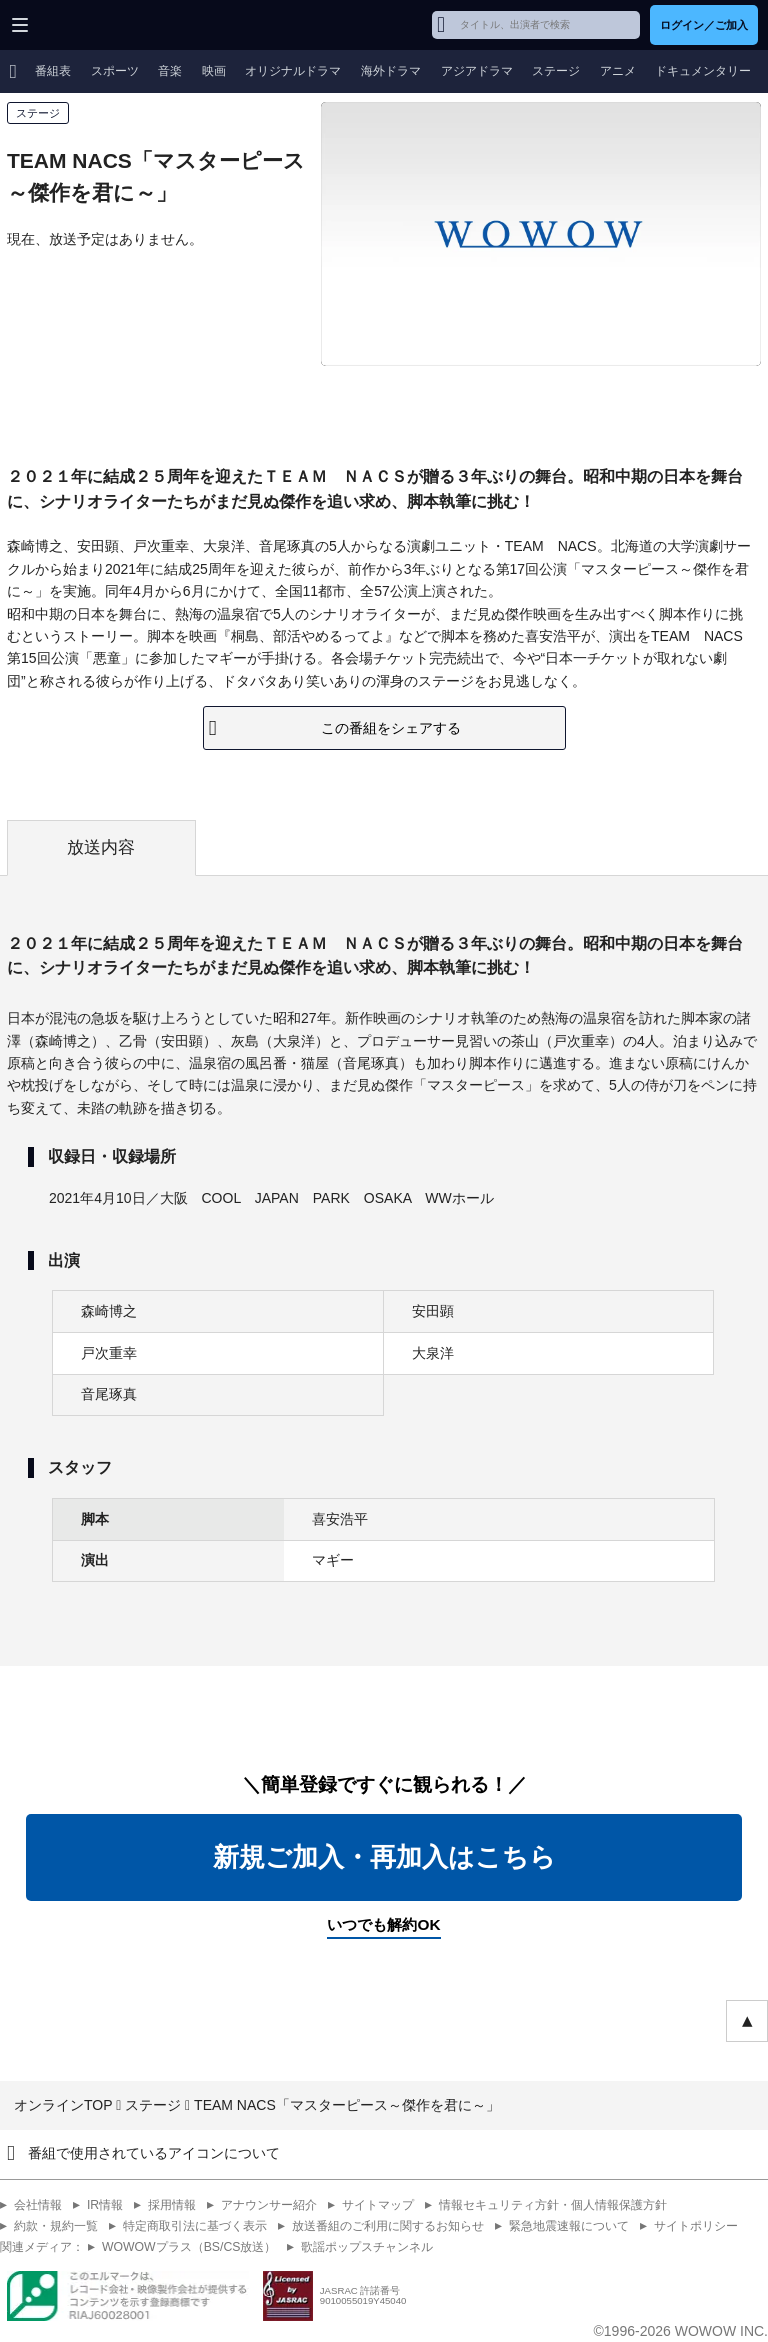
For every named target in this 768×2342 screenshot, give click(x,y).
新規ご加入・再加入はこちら (384, 1857)
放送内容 (101, 847)
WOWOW (91, 25)
